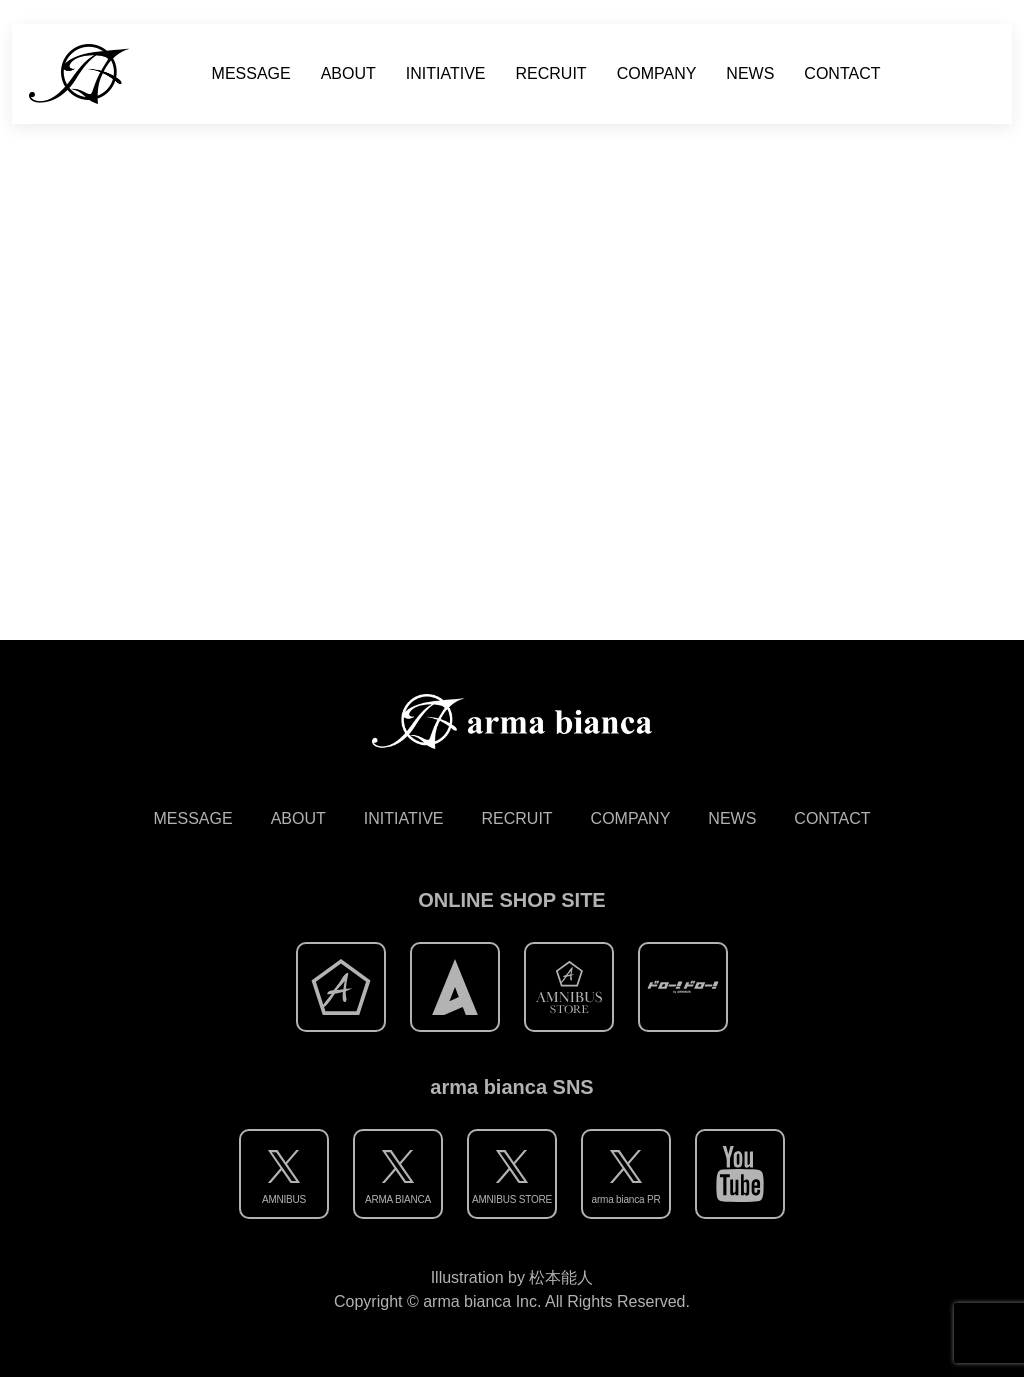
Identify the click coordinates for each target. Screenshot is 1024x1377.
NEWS (750, 73)
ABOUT (348, 73)
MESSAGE (251, 73)
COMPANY (657, 73)
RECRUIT (551, 73)
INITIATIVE (446, 73)
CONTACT (842, 73)
